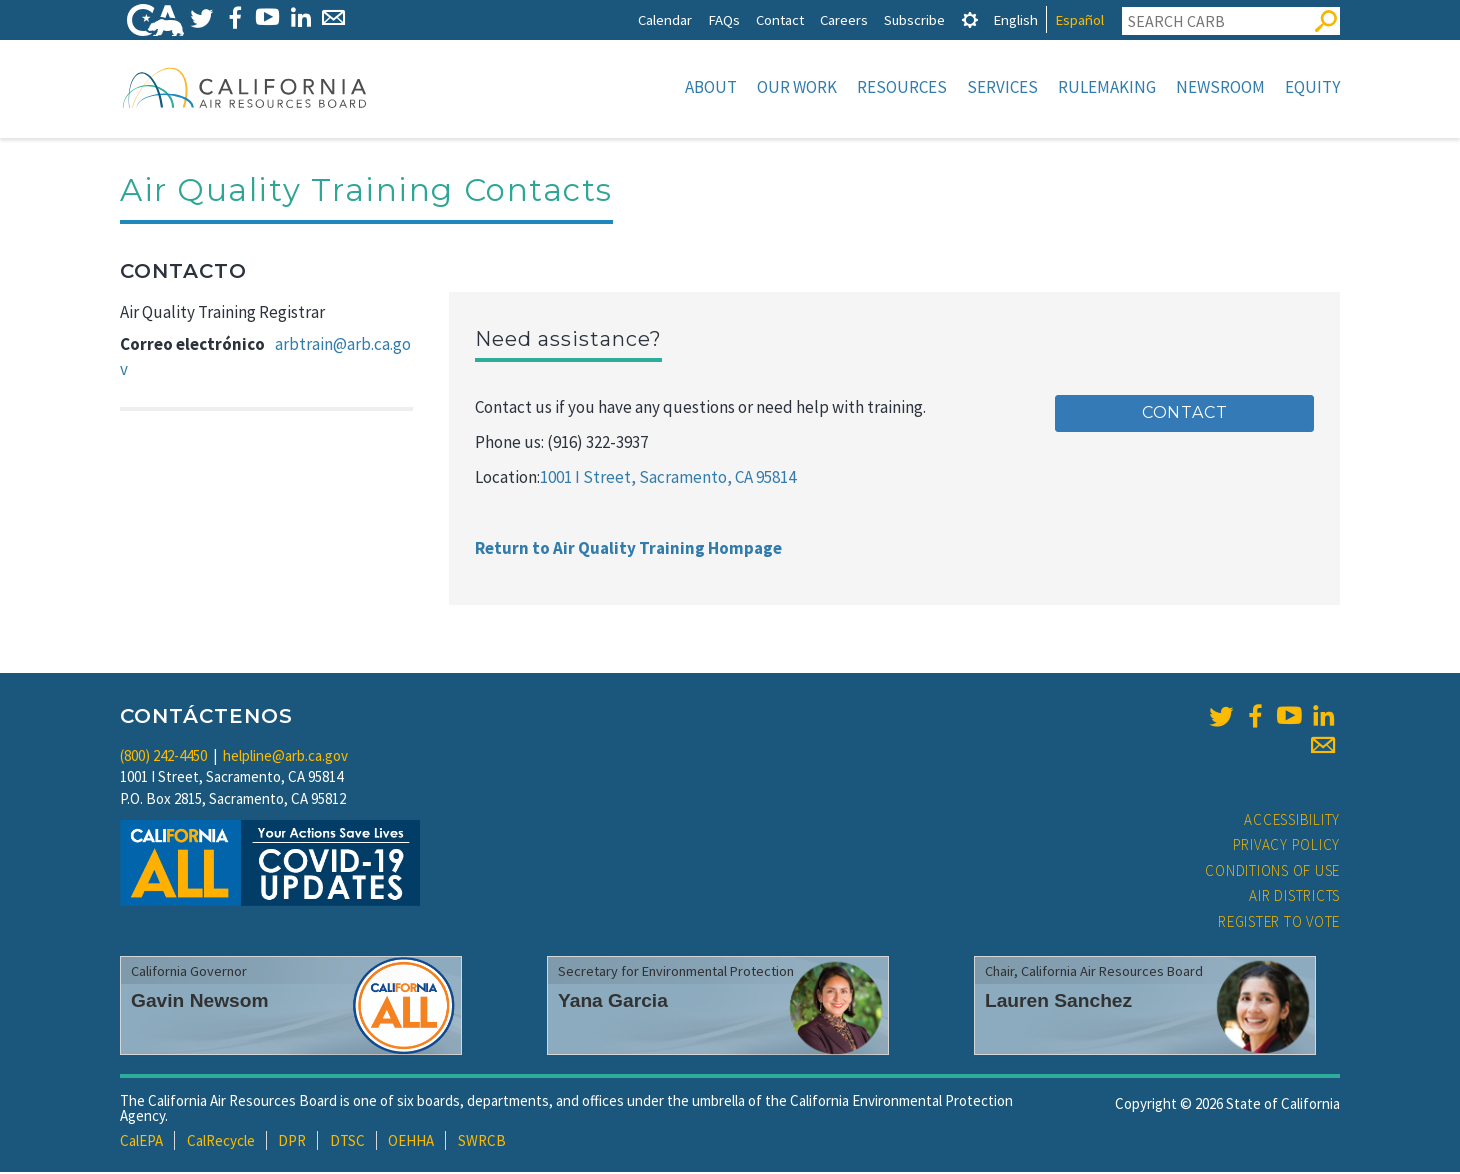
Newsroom (1220, 87)
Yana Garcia (613, 1002)
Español (1079, 19)
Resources (902, 87)
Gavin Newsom (200, 1002)
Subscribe (914, 19)
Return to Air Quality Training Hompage (628, 550)
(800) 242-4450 (163, 757)
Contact (780, 19)
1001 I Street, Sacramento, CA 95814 (668, 479)
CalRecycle (221, 1142)
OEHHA (411, 1142)
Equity (1312, 87)
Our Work (797, 87)
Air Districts (1294, 897)
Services (1002, 87)
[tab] (970, 19)
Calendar (665, 19)
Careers (844, 19)
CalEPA (141, 1142)
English (1015, 19)
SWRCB (482, 1142)
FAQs (724, 19)
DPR (292, 1142)
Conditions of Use (1272, 872)
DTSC (347, 1142)
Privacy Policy (1287, 846)
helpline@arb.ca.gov (285, 757)
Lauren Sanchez (1058, 1002)
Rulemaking (1107, 87)
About (711, 87)
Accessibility (1292, 821)
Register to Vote (1279, 923)
